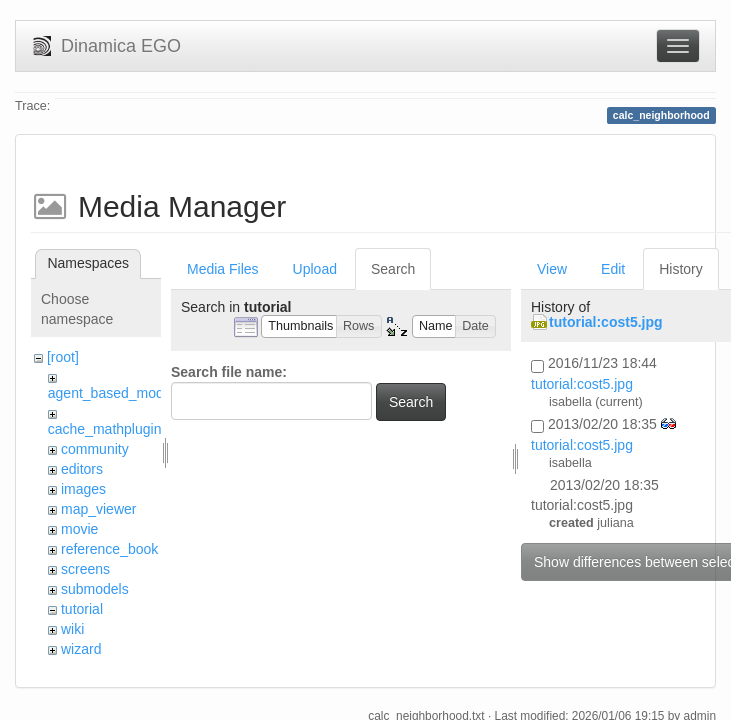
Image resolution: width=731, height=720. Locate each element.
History (681, 269)
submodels (95, 589)
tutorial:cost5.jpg (606, 322)
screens (85, 569)
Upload (315, 269)
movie (79, 529)
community (95, 449)
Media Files (223, 269)
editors (82, 469)
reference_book (109, 549)
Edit (613, 269)
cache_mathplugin (105, 429)
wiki (72, 629)
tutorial (82, 609)
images (83, 489)
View (552, 269)
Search (393, 269)
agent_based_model (111, 393)
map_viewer (98, 509)
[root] (63, 357)
